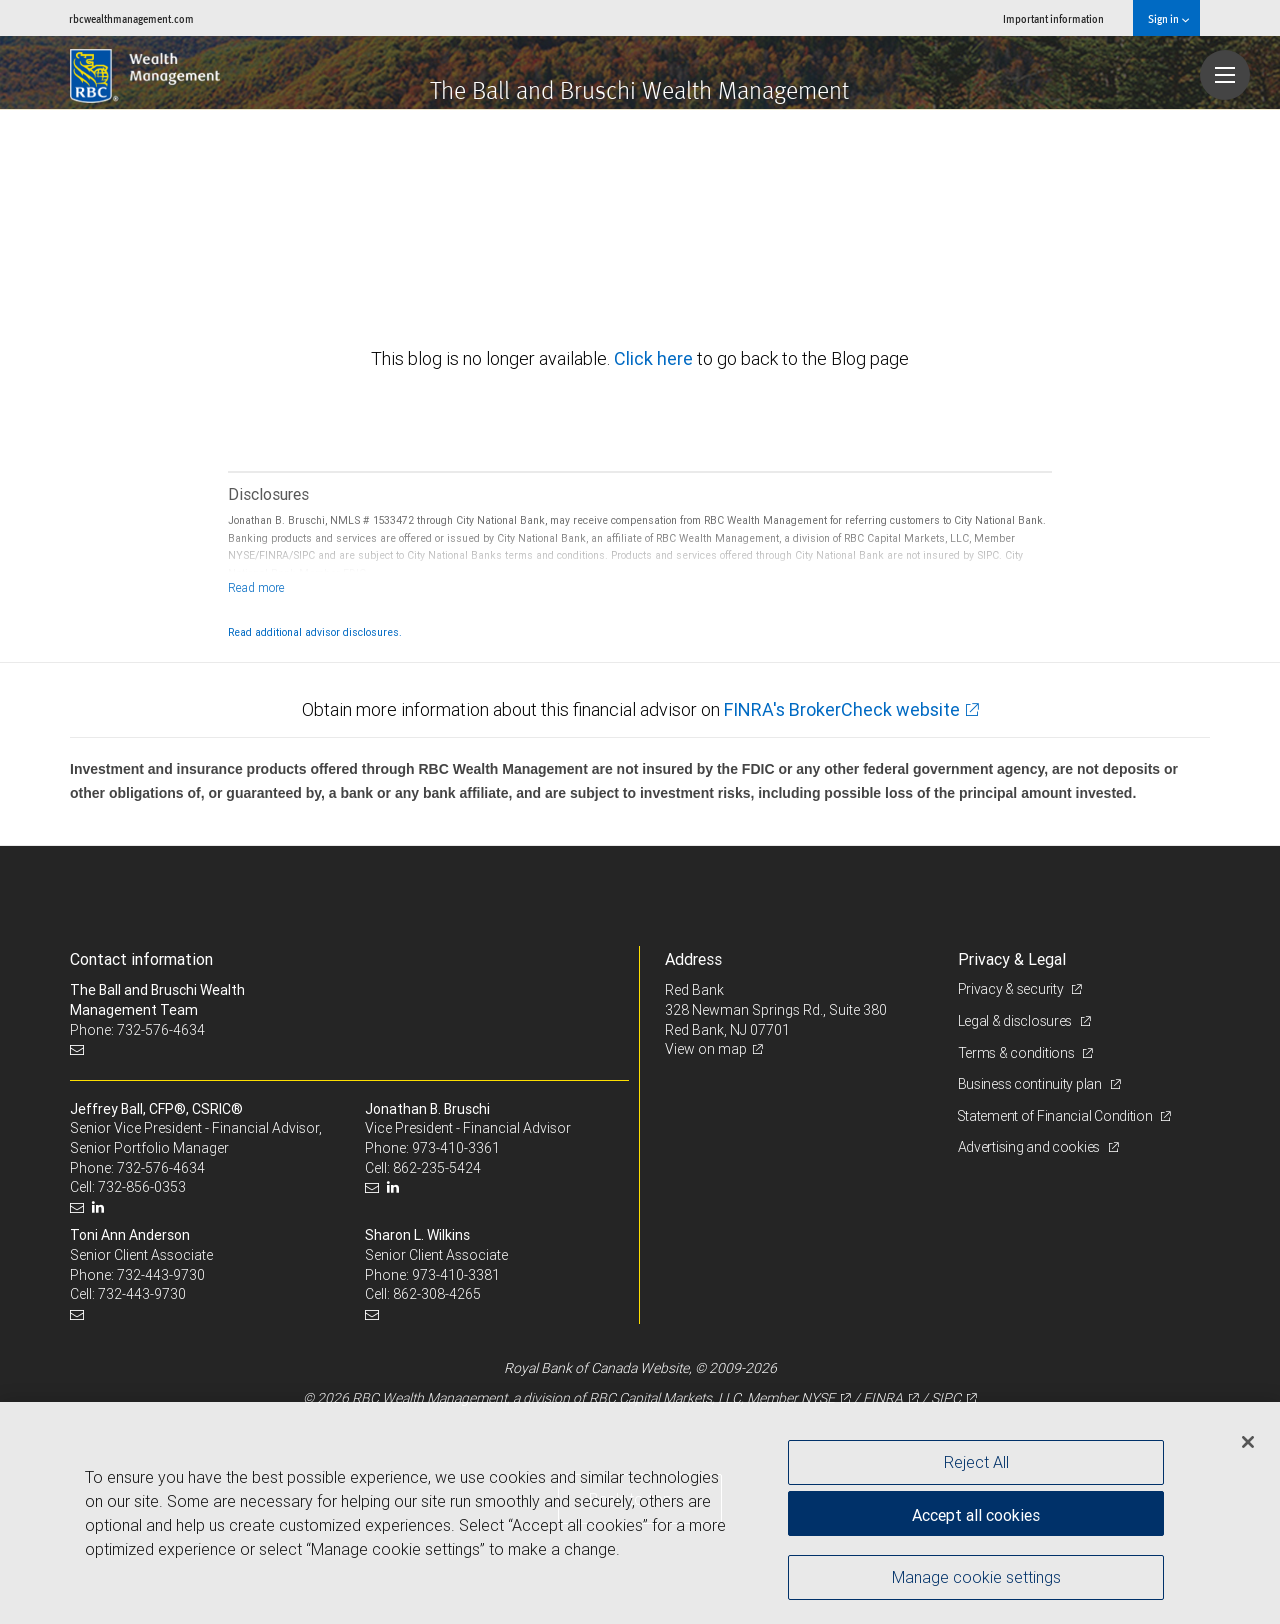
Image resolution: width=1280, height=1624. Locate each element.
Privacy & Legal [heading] (1012, 959)
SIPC (946, 1398)
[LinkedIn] (100, 1207)
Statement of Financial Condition (1057, 1116)
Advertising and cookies (1030, 1147)
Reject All (976, 1462)
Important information (1053, 18)
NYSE (818, 1398)
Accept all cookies (976, 1514)
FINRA (883, 1398)
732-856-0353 (142, 1187)
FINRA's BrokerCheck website (842, 709)
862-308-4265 (437, 1294)
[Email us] (79, 1049)
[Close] (1248, 1442)
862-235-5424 (437, 1168)
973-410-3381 (456, 1275)
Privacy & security (1012, 989)
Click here (655, 358)
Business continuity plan (1031, 1084)
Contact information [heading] (141, 959)
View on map (706, 1049)
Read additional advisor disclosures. (315, 632)
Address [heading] (693, 959)
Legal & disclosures (1016, 1021)
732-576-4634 (161, 1168)
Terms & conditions (1018, 1053)
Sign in (1168, 18)
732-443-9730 (161, 1275)
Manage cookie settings (976, 1577)
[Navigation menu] (1225, 75)
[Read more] (256, 587)
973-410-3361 (456, 1148)
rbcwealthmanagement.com (131, 18)
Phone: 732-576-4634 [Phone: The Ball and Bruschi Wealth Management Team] (137, 1030)
